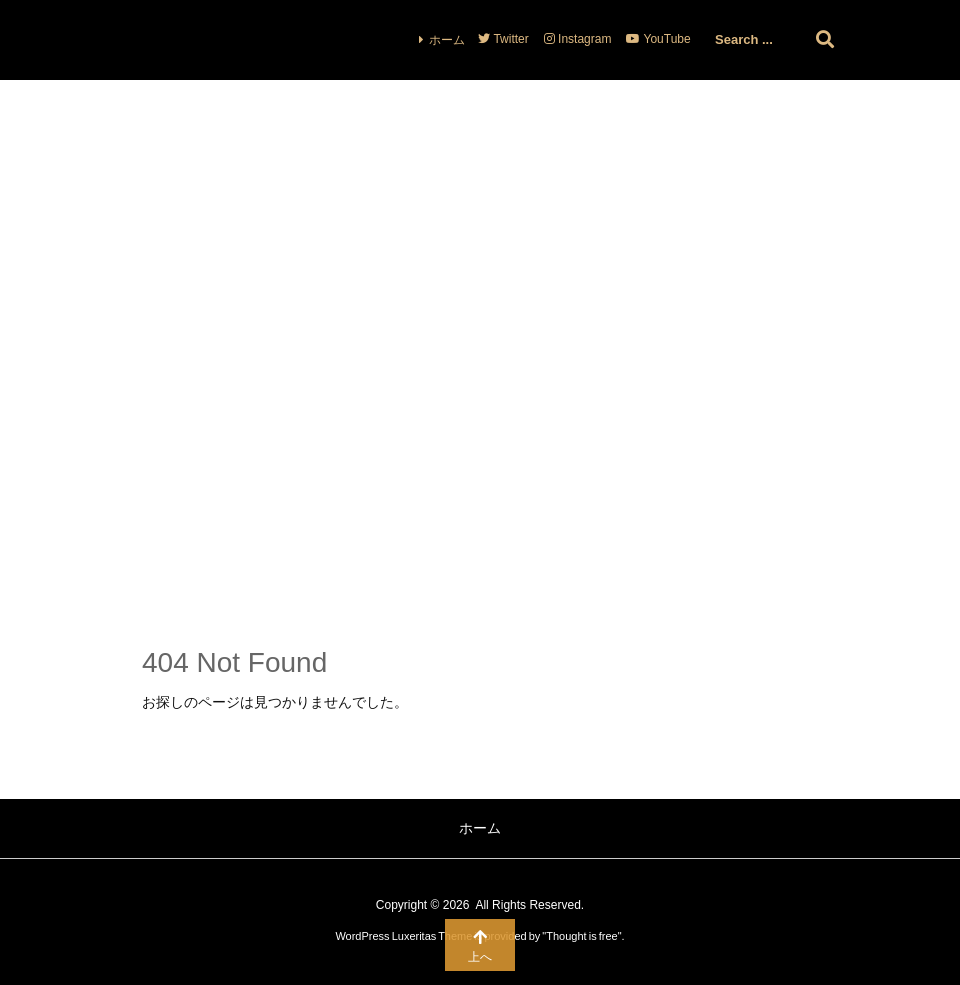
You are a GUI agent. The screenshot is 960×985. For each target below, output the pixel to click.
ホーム (447, 40)
